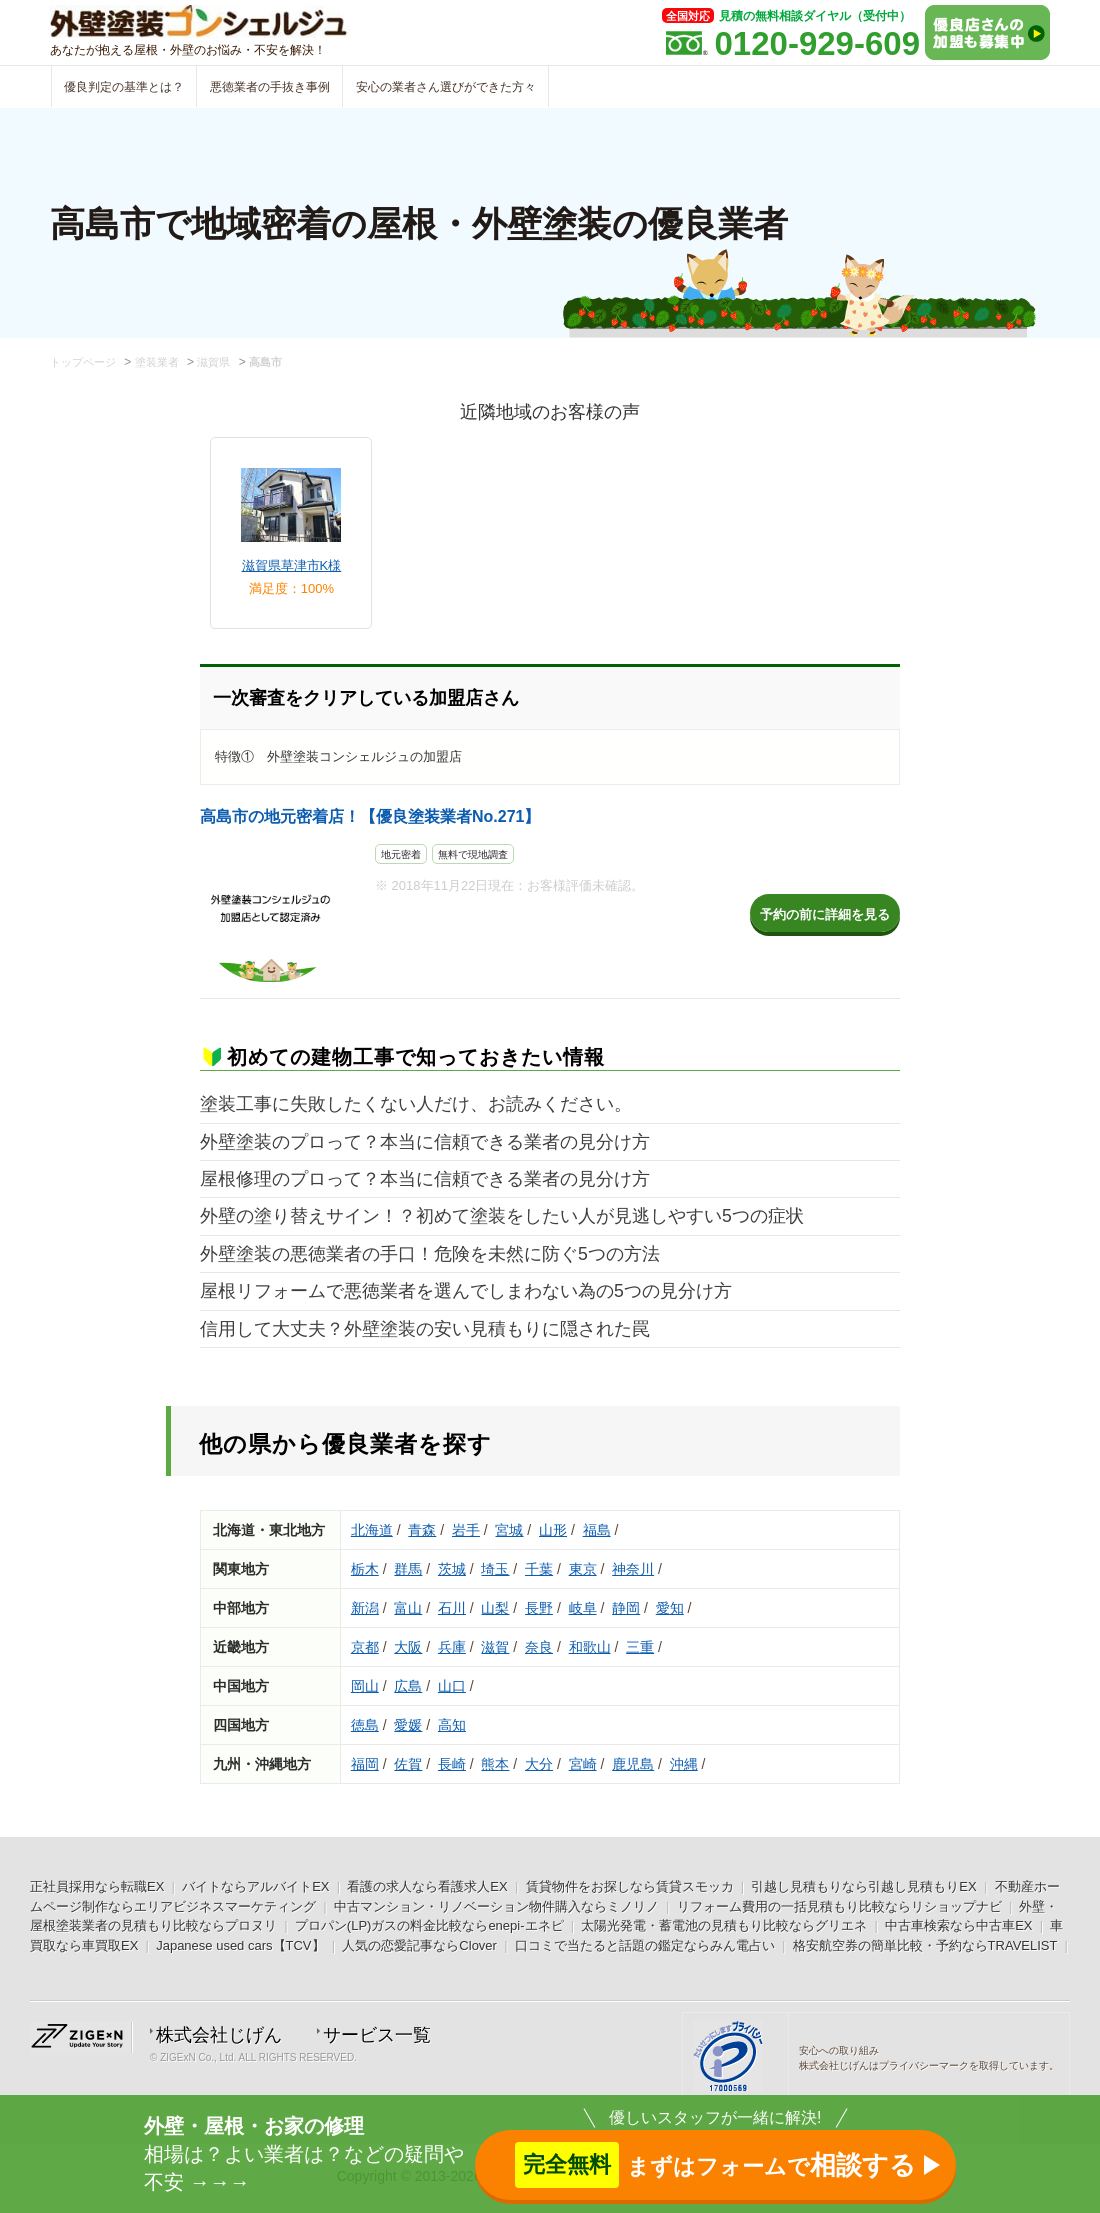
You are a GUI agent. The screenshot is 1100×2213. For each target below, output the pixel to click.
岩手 (466, 1530)
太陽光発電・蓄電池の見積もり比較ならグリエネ (724, 1925)
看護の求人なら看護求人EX (427, 1886)
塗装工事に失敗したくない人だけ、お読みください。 (416, 1104)
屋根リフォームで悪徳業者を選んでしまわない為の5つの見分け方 (466, 1291)
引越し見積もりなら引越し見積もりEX (863, 1886)
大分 (539, 1764)
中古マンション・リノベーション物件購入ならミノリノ (496, 1906)
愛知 (670, 1608)
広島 (408, 1686)
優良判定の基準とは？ (124, 87)
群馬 (408, 1569)
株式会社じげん (219, 2035)
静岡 (626, 1608)
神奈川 (633, 1569)
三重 (640, 1647)
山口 (452, 1686)
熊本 (495, 1764)
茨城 (452, 1569)
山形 (553, 1530)
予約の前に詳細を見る (825, 914)
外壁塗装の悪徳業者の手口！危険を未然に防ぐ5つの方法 (430, 1254)
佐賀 (408, 1764)
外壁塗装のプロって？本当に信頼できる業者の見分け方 (425, 1142)
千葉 (539, 1569)
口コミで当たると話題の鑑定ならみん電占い (645, 1945)
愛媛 (408, 1725)
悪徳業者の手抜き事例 (270, 87)
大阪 (408, 1647)
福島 (597, 1530)
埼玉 (495, 1569)
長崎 (452, 1764)
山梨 (495, 1608)
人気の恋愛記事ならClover (419, 1945)
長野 (539, 1608)
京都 (365, 1647)
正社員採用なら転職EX (97, 1886)
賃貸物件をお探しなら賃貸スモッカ (630, 1886)
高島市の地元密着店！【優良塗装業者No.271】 (370, 816)
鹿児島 (633, 1764)
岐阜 (583, 1608)
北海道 (372, 1530)
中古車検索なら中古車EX (958, 1925)
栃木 (365, 1569)
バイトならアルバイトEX (255, 1886)
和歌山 (590, 1647)
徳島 (365, 1725)
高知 (452, 1725)
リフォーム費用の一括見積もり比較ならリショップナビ (839, 1906)
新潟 (365, 1608)
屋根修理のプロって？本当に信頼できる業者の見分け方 (425, 1179)
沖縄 (684, 1764)
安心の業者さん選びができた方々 (446, 87)
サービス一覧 (377, 2035)
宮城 (509, 1530)
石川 (452, 1608)
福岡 (365, 1764)
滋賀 (495, 1647)
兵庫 (452, 1647)
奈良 (539, 1647)
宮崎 (583, 1764)
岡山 (365, 1686)
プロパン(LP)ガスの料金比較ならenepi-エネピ (429, 1925)
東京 (583, 1569)
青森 (422, 1530)
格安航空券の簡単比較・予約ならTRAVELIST (925, 1945)
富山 (408, 1608)
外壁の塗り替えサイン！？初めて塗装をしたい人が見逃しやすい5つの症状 (502, 1216)
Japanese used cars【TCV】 (240, 1945)
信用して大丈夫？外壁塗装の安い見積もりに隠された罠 (425, 1329)
